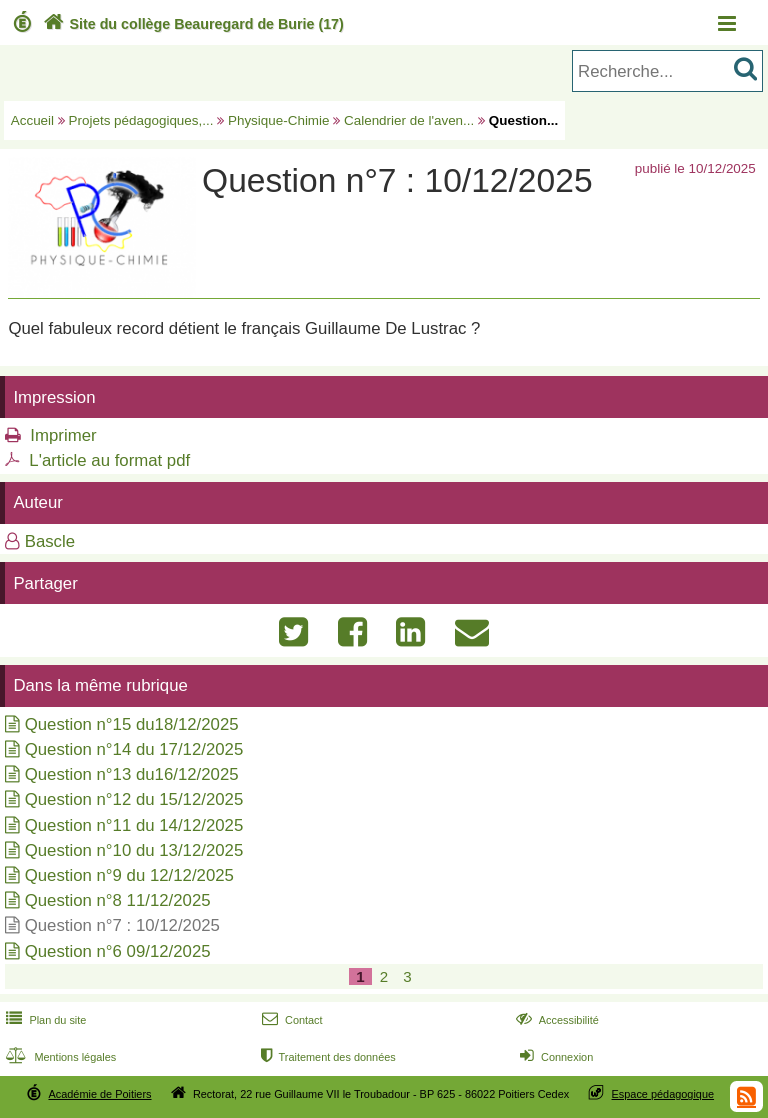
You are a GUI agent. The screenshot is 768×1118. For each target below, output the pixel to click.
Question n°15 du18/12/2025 (132, 724)
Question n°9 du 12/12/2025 (129, 875)
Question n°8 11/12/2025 (118, 900)
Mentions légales (59, 1057)
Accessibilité (555, 1020)
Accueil (32, 120)
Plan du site (44, 1020)
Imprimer (63, 435)
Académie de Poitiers (99, 1094)
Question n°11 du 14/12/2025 (134, 825)
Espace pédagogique (663, 1094)
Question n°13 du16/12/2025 (132, 774)
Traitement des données (326, 1057)
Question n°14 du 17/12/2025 (134, 749)
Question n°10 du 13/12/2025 (134, 850)
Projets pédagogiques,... (141, 120)
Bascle (50, 541)
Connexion (554, 1057)
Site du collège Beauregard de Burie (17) (191, 24)
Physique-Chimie (279, 120)
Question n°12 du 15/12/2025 (134, 799)
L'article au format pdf (109, 460)
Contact (290, 1020)
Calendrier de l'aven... (409, 120)
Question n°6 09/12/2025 (118, 951)
